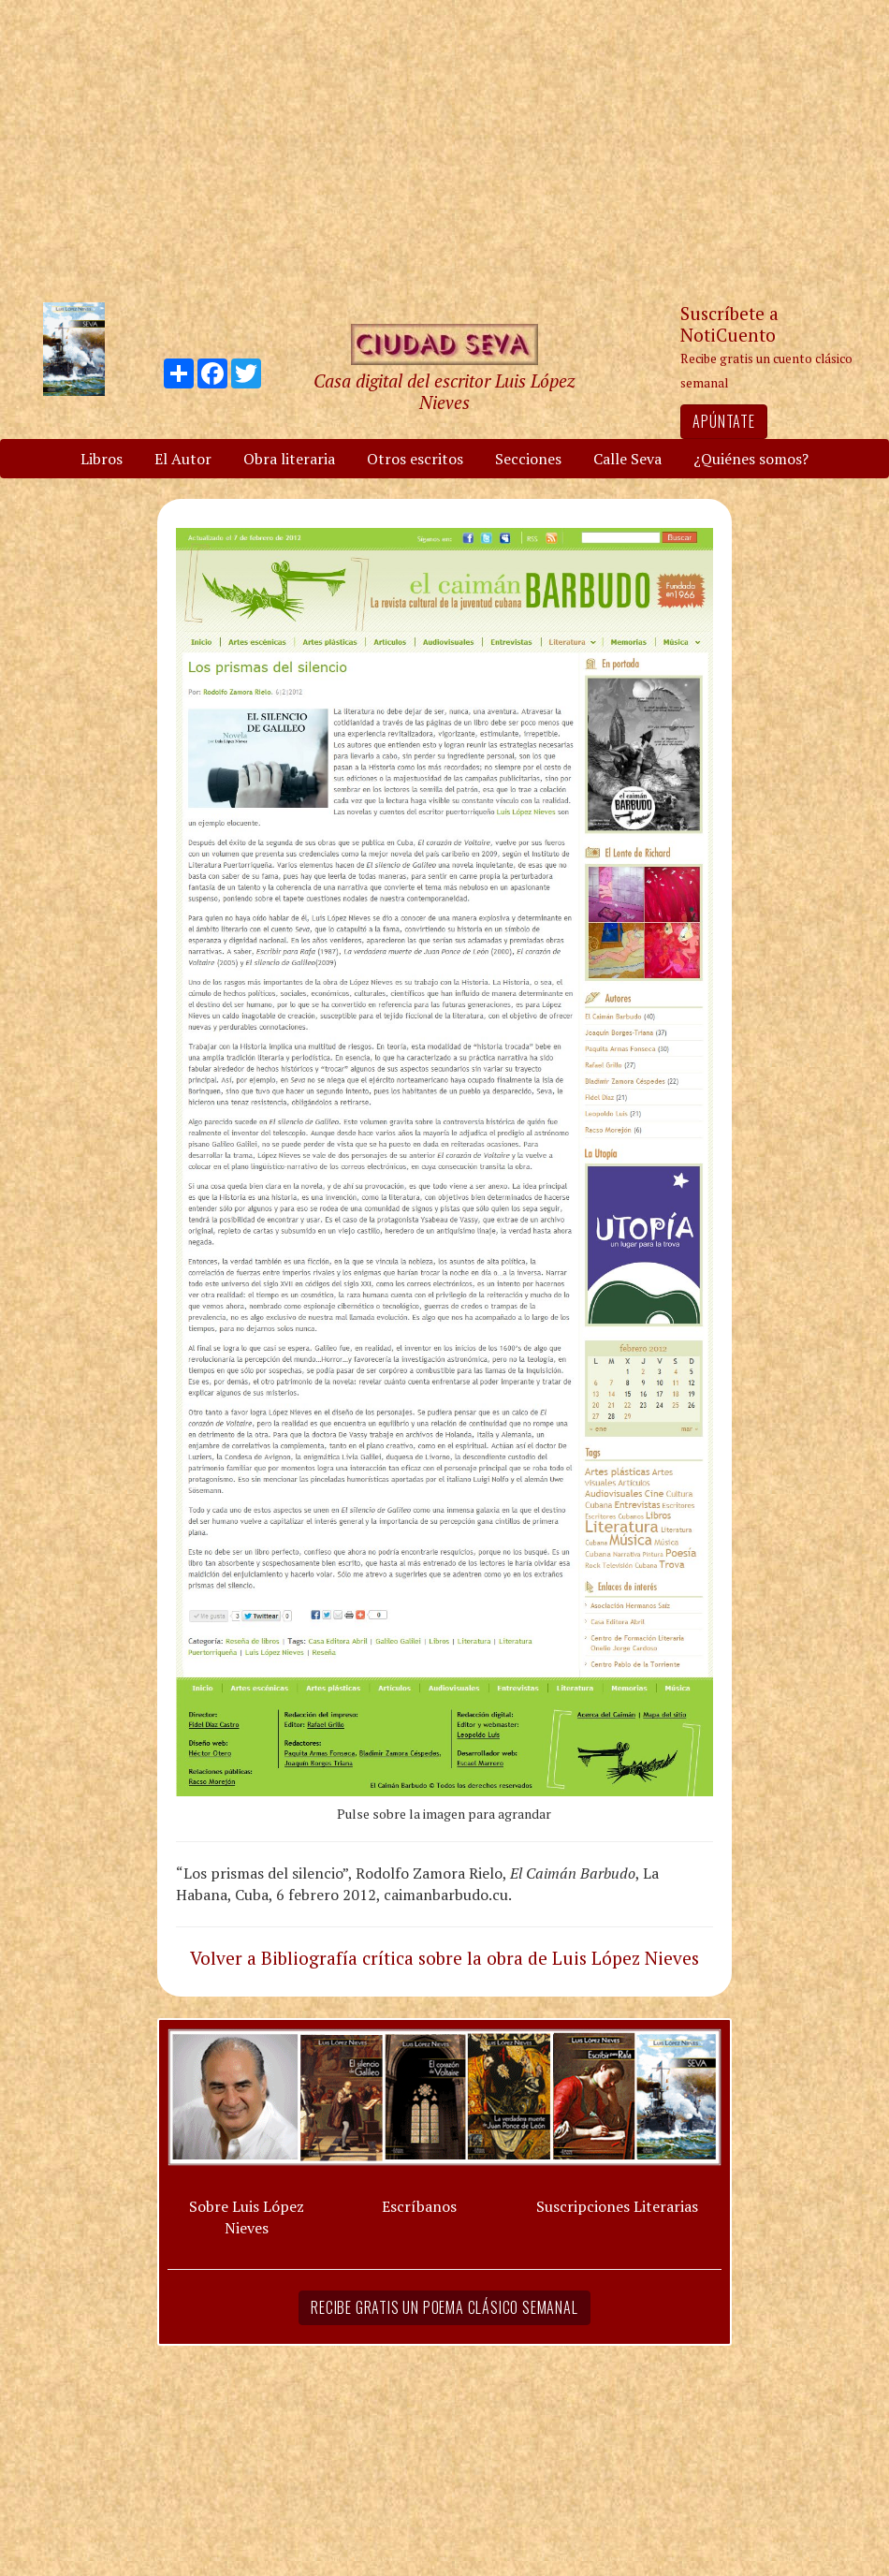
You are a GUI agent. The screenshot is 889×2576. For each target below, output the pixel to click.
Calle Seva (627, 458)
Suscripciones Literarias (617, 2206)
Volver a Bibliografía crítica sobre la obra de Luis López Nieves (444, 1957)
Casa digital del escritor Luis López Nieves (444, 391)
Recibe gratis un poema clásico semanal (444, 2307)
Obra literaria (289, 458)
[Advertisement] (444, 150)
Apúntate (723, 421)
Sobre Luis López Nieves (246, 2217)
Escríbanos (419, 2206)
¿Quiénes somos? (751, 458)
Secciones (528, 458)
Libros (101, 458)
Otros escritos (415, 458)
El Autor (182, 458)
